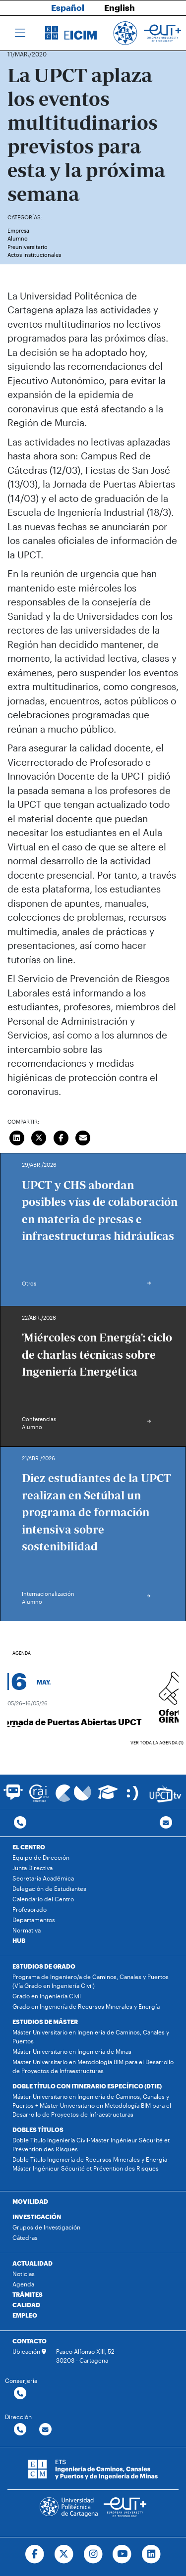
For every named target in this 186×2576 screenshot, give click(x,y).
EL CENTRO (28, 1846)
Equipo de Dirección (40, 1857)
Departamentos (33, 1919)
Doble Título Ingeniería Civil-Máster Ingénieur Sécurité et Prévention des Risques (91, 2144)
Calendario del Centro (43, 1898)
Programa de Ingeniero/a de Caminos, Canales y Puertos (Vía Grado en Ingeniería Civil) (90, 1981)
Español (67, 7)
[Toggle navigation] (20, 33)
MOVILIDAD (30, 2201)
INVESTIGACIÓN (36, 2216)
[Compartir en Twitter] (39, 1137)
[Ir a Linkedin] (151, 2554)
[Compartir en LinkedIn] (16, 1137)
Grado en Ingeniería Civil (46, 1995)
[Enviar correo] (83, 1137)
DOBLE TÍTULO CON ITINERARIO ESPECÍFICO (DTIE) (87, 2085)
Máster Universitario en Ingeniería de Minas (71, 2051)
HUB (18, 1940)
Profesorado (29, 1909)
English (119, 7)
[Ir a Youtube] (122, 2554)
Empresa (18, 230)
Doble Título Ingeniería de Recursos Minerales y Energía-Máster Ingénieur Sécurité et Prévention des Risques (90, 2164)
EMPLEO (24, 2315)
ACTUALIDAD (32, 2263)
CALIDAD (26, 2304)
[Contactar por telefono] (20, 1823)
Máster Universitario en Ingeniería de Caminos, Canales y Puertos (90, 2036)
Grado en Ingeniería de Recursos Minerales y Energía (86, 2006)
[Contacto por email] (166, 1823)
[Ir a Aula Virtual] (108, 1796)
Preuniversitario (27, 247)
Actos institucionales (34, 254)
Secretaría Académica (43, 1878)
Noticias (23, 2273)
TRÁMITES (27, 2294)
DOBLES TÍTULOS (37, 2129)
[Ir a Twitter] (64, 2554)
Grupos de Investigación (46, 2227)
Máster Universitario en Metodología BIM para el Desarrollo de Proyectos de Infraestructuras (93, 2066)
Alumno (17, 238)
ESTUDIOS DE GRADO (43, 1966)
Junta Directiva (32, 1867)
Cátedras (25, 2237)
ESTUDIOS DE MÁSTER (45, 2021)
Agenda (23, 2283)
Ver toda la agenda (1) (157, 1742)
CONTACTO (29, 2340)
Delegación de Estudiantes (49, 1888)
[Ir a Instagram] (93, 2554)
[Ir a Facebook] (34, 2554)
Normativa (26, 1930)
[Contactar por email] (45, 2429)
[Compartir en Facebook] (61, 1137)
